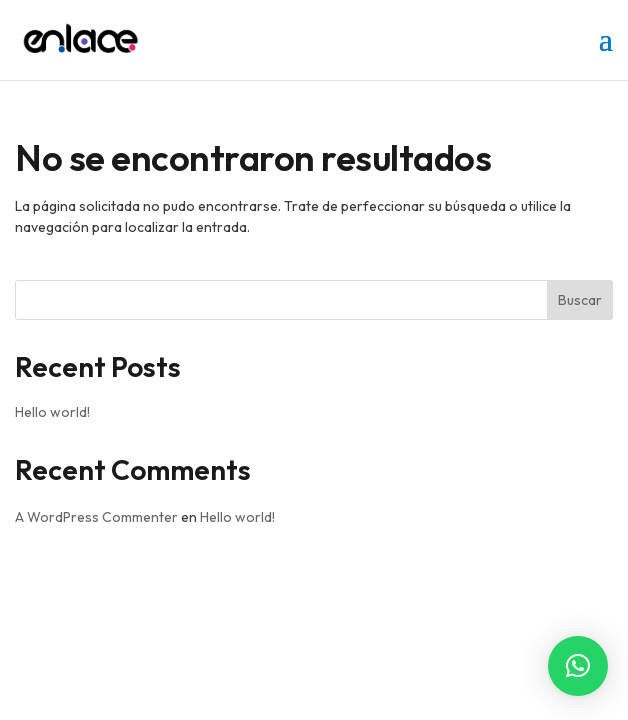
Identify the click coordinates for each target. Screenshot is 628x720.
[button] (578, 666)
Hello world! (52, 412)
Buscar (580, 300)
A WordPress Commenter (96, 517)
